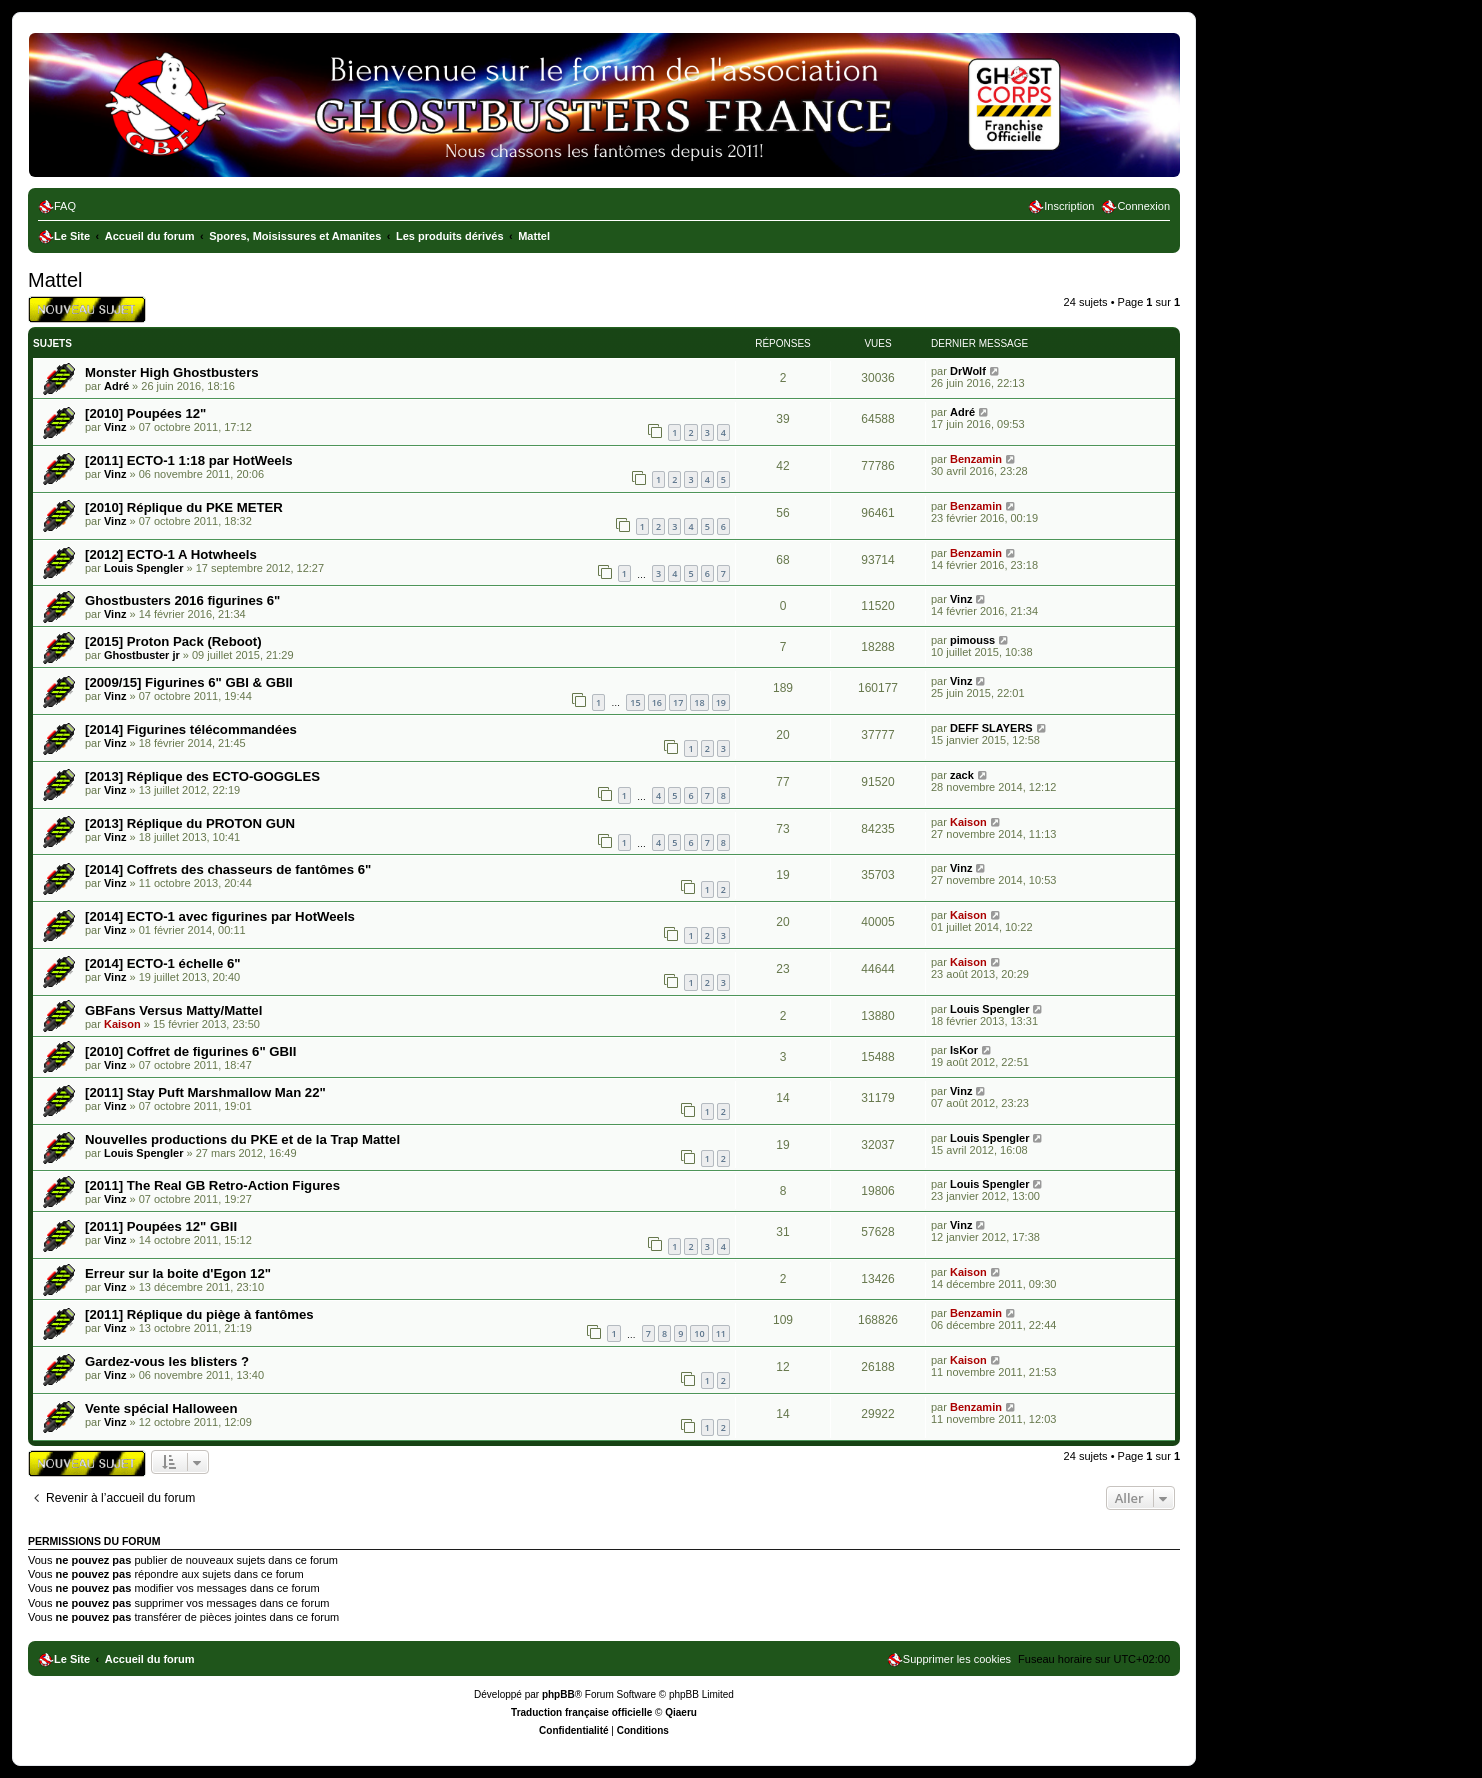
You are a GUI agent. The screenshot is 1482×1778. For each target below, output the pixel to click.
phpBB (558, 1694)
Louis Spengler (143, 568)
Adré (116, 386)
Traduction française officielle (581, 1712)
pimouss (972, 640)
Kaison (968, 822)
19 (721, 702)
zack (962, 775)
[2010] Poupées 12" (145, 413)
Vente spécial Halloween (161, 1408)
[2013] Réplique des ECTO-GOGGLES (202, 776)
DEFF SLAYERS (991, 728)
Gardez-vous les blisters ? (167, 1361)
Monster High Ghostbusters (172, 372)
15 (635, 702)
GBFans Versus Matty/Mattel (173, 1010)
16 (657, 702)
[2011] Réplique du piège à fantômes (199, 1314)
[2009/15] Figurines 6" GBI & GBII (189, 682)
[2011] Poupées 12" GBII (161, 1226)
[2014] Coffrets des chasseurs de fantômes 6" (228, 869)
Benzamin (976, 459)
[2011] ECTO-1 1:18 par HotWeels (189, 460)
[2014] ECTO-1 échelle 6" (163, 963)
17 (678, 702)
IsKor (964, 1050)
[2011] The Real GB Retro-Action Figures (212, 1185)
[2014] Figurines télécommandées (191, 729)
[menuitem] (57, 206)
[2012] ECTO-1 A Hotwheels (171, 554)
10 (699, 1333)
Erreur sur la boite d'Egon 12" (178, 1273)
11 (721, 1333)
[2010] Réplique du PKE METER (184, 507)
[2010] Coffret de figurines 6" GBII (190, 1051)
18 (699, 702)
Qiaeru (681, 1712)
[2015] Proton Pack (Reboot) (173, 641)
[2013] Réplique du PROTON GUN (190, 823)
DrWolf (968, 371)
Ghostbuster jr (142, 655)
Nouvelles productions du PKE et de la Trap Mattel (242, 1139)
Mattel (55, 280)
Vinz (115, 427)
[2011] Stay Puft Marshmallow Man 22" (205, 1092)
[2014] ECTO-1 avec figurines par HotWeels (220, 916)
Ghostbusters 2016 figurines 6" (182, 600)
